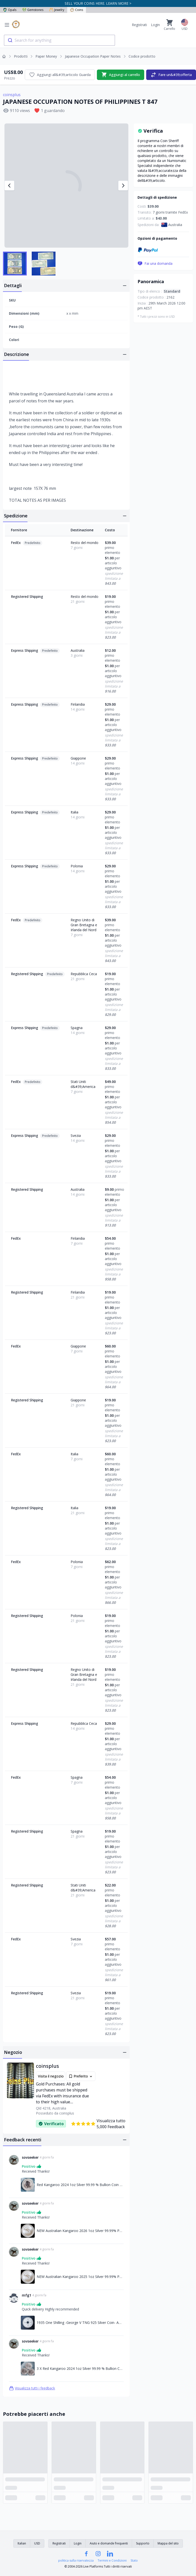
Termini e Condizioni (112, 2561)
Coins (76, 10)
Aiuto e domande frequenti (109, 2543)
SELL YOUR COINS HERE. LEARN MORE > (98, 3)
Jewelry (56, 10)
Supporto (142, 2543)
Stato (134, 2561)
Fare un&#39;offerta (171, 75)
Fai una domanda (155, 263)
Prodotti (21, 56)
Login (155, 24)
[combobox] (59, 40)
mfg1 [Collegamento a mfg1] (26, 2295)
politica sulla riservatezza (76, 2561)
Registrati (139, 24)
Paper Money (46, 56)
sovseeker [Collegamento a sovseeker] (30, 2157)
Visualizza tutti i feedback (32, 2388)
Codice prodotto (142, 56)
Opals (9, 10)
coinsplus (12, 94)
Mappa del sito (168, 2543)
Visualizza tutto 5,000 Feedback (98, 2123)
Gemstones (32, 10)
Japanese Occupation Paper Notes (93, 56)
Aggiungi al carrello (120, 75)
